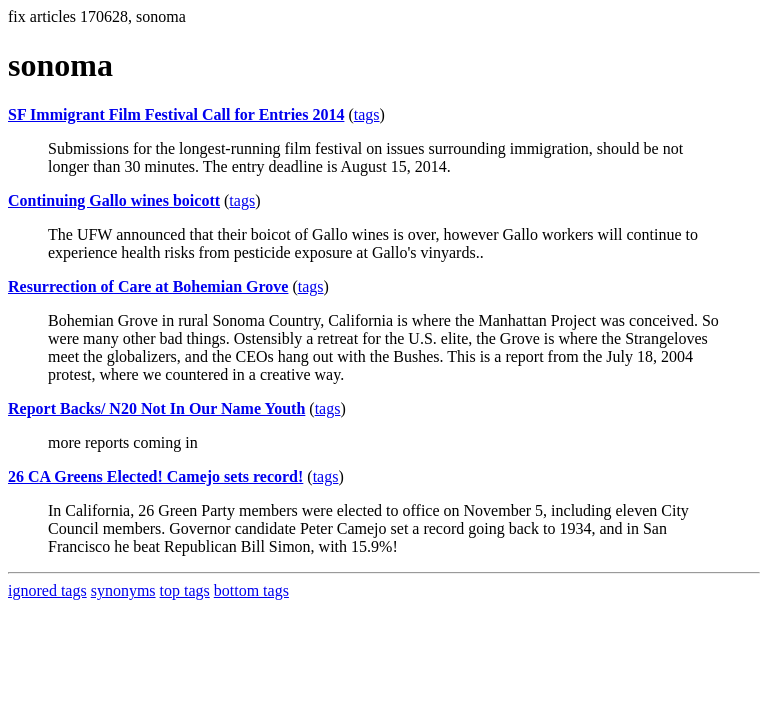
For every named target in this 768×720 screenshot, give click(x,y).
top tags (185, 590)
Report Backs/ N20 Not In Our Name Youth (156, 408)
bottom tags (251, 590)
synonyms (123, 590)
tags (367, 114)
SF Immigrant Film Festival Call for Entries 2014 (176, 114)
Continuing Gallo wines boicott (114, 200)
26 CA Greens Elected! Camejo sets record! (155, 476)
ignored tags (47, 590)
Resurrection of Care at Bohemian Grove (148, 286)
